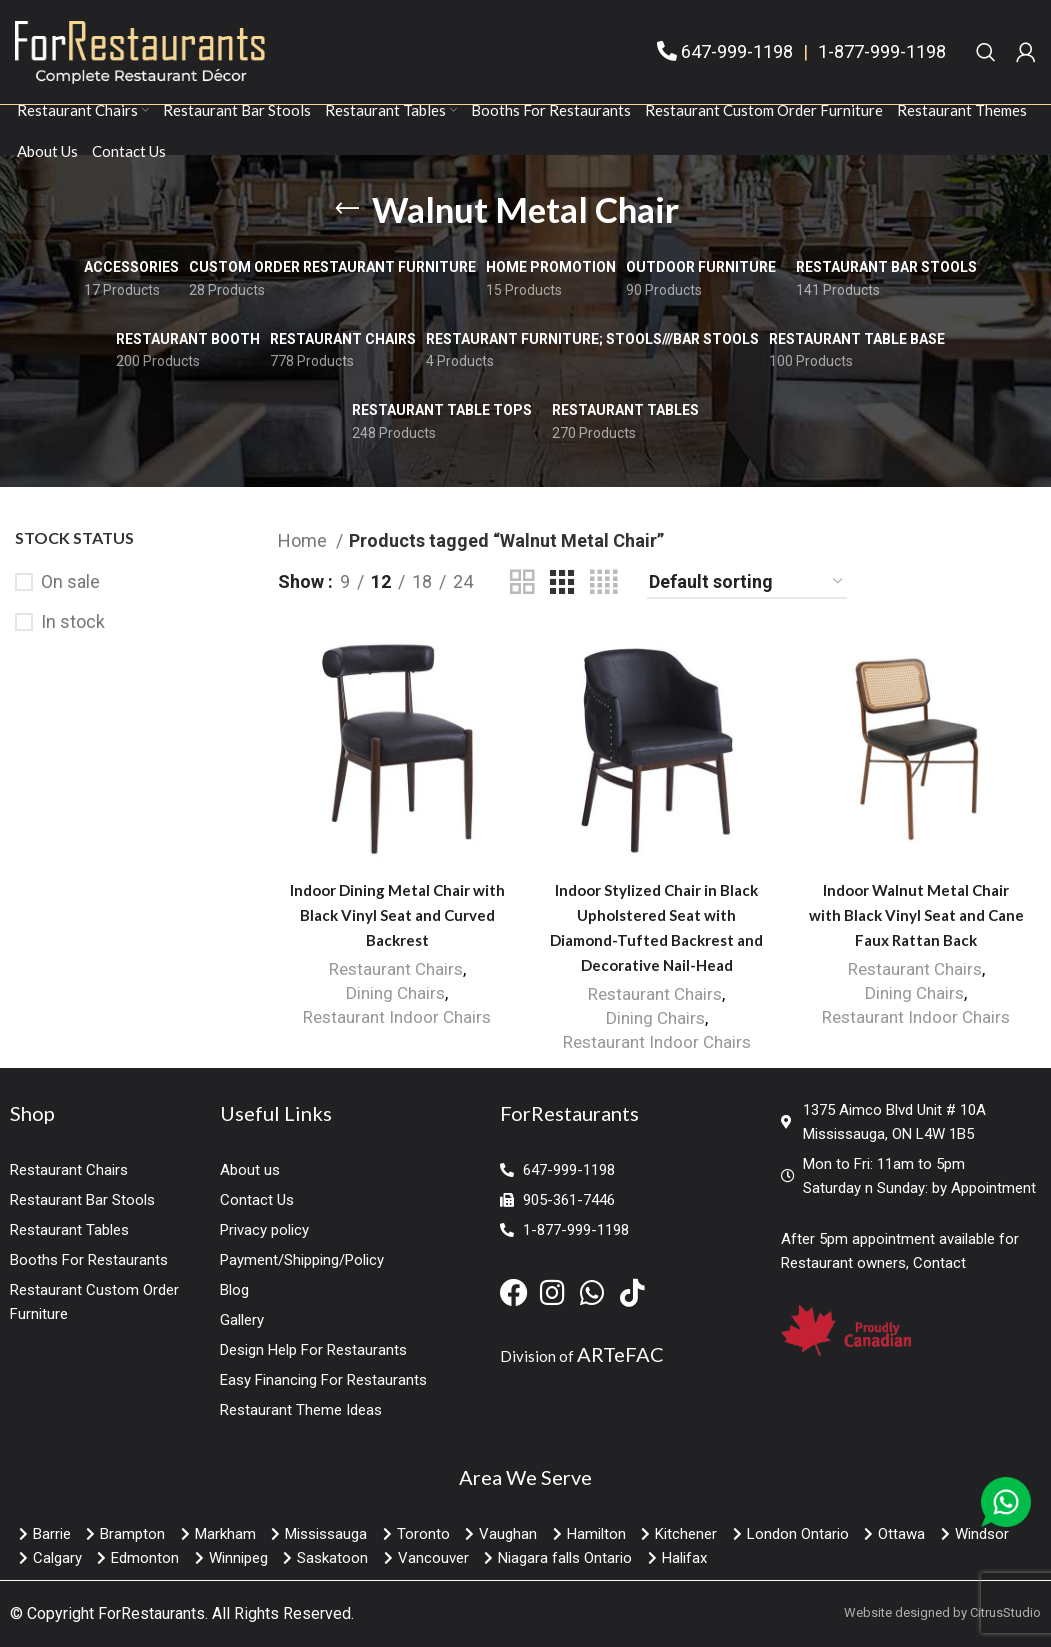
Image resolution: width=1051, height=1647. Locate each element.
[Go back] (347, 209)
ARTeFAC (620, 1354)
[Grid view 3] (562, 582)
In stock (73, 621)
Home (304, 540)
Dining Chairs (395, 993)
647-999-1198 (737, 51)
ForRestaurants (151, 1613)
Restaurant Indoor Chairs (397, 1017)
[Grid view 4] (603, 582)
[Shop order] (747, 583)
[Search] (986, 52)
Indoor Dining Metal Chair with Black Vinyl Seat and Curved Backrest (397, 915)
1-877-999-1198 (882, 51)
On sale (70, 581)
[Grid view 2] (522, 582)
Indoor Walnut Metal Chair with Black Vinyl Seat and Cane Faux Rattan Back (916, 915)
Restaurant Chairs (396, 969)
